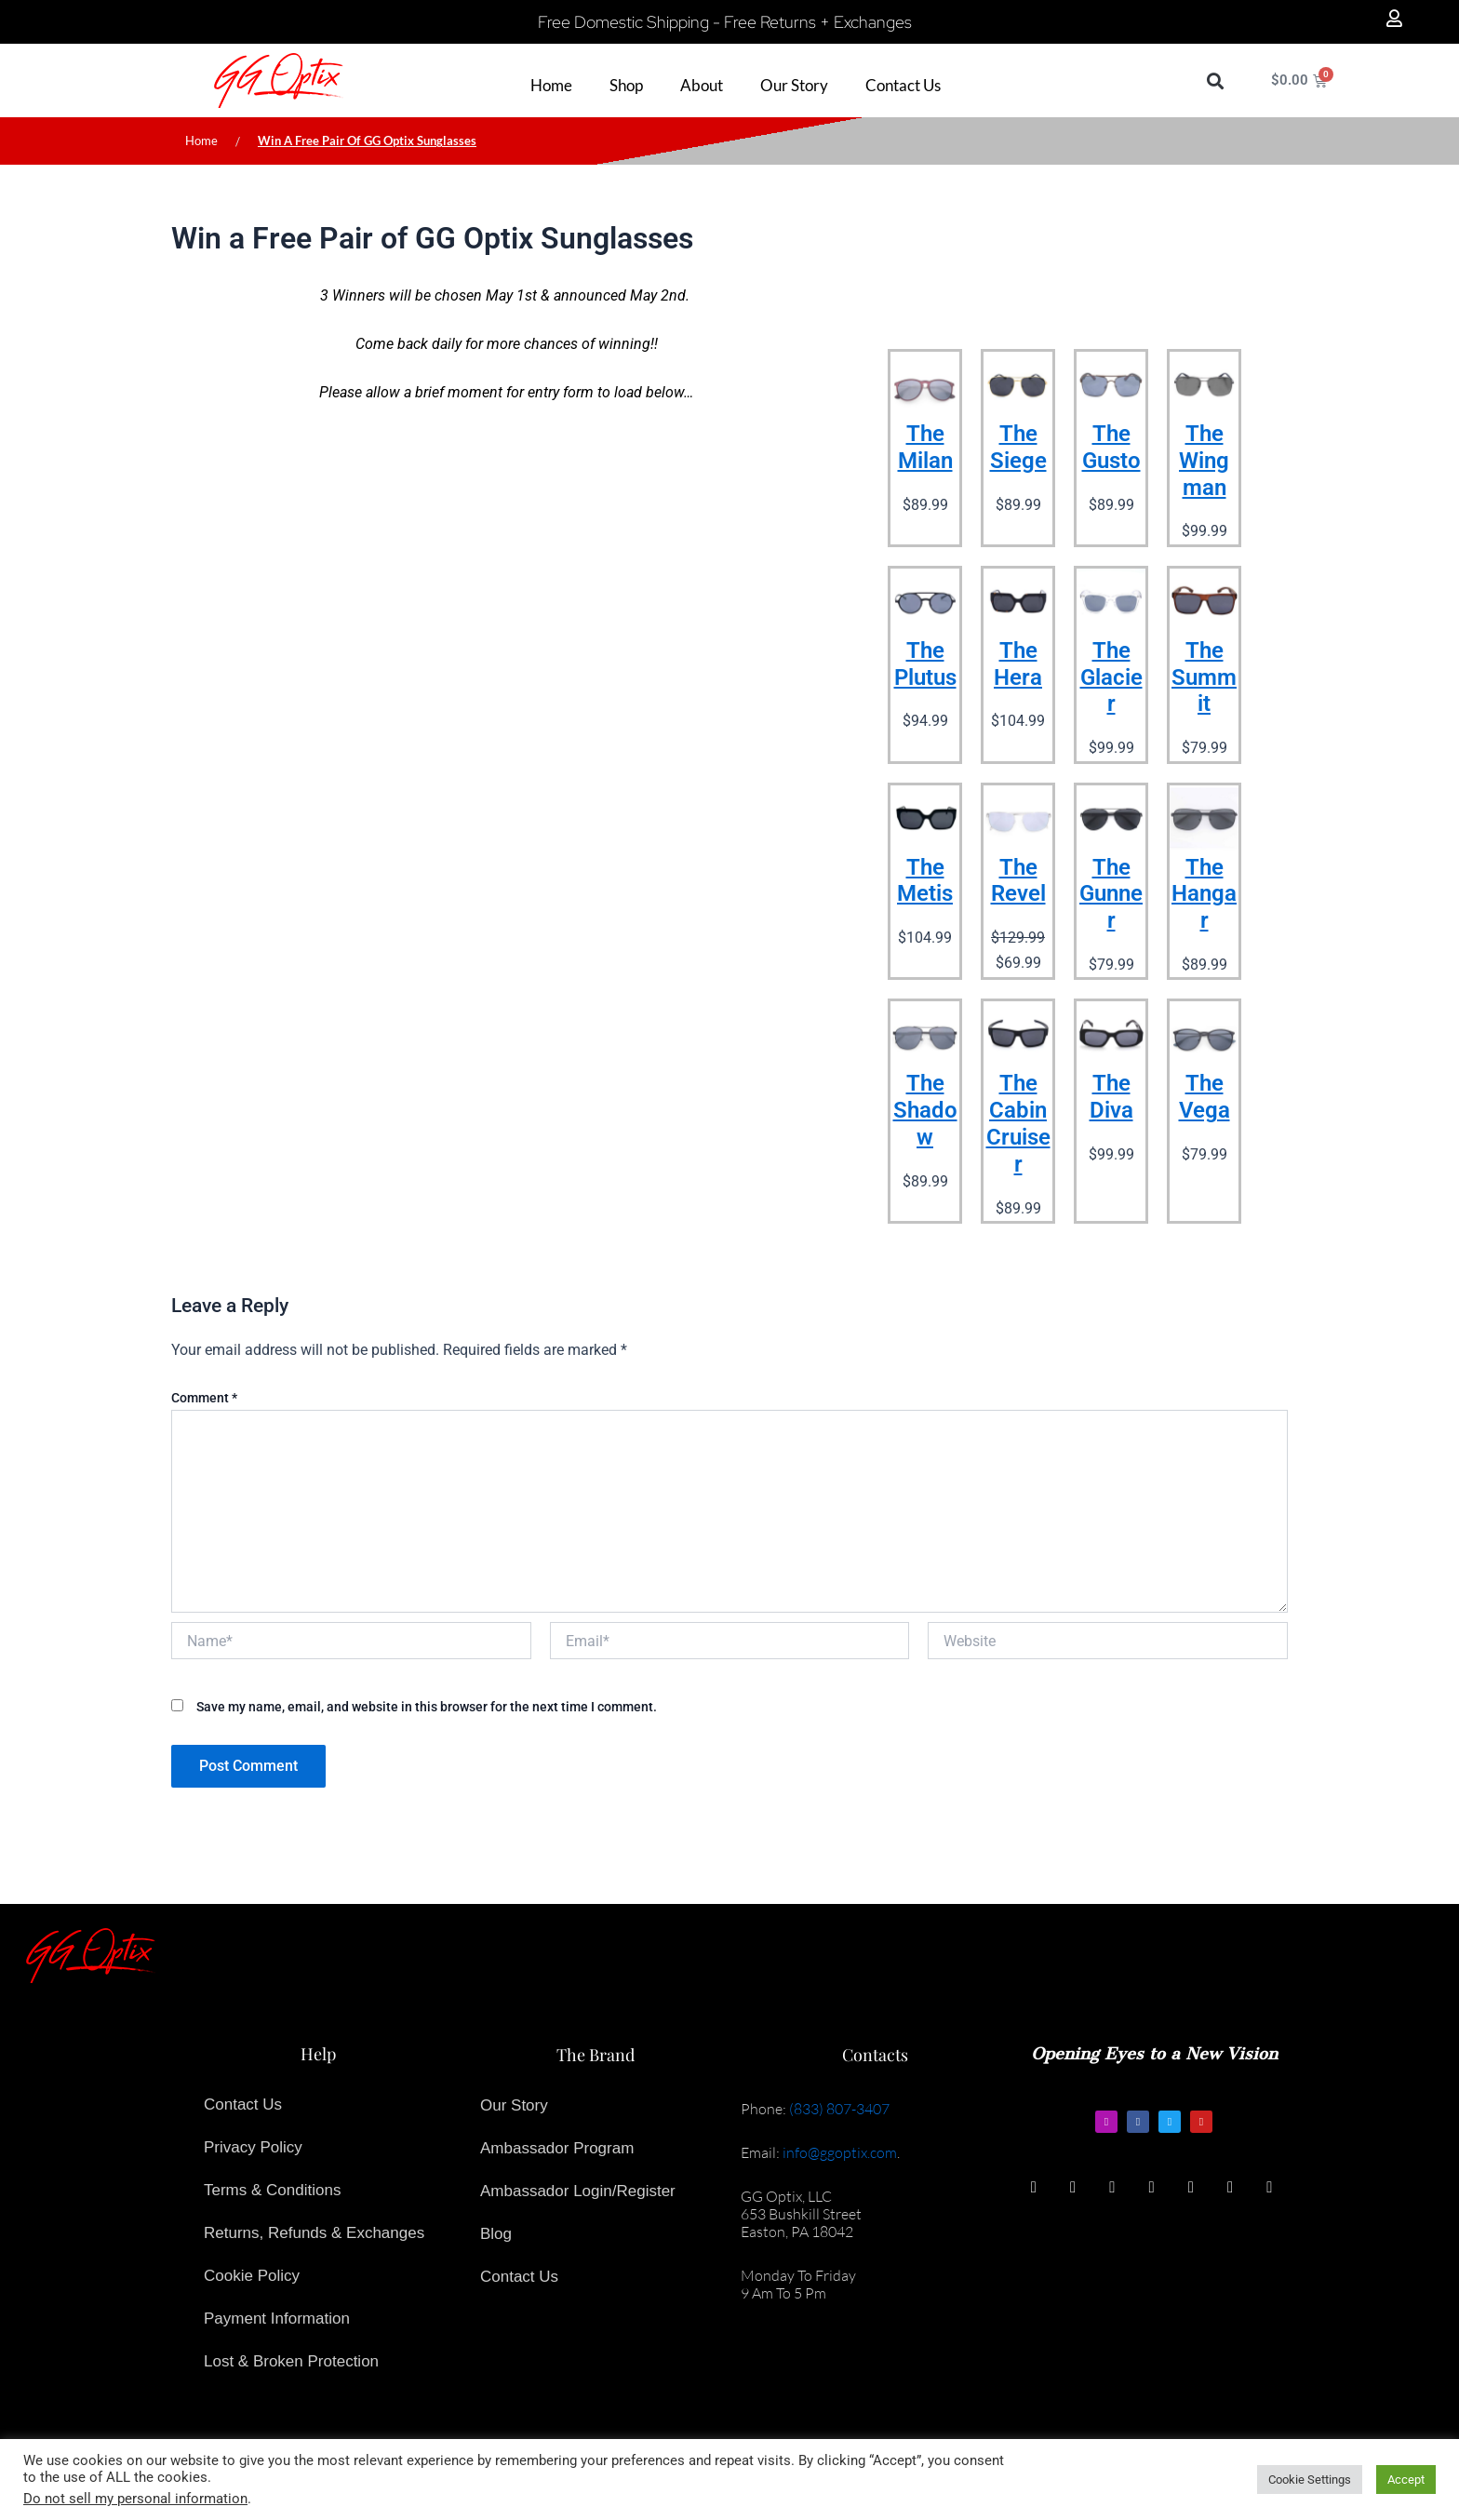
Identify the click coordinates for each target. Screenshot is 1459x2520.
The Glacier (1111, 677)
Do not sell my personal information (135, 2498)
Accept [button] (1406, 2479)
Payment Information (277, 2318)
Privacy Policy (253, 2147)
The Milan (925, 447)
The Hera (1018, 663)
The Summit (1204, 677)
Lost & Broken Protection (291, 2361)
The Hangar (1204, 894)
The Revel (1018, 880)
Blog (496, 2234)
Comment (204, 1397)
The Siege (1018, 447)
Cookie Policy (252, 2276)
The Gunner (1111, 894)
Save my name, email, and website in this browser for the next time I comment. (426, 1706)
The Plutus (925, 663)
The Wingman (1204, 461)
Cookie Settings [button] (1309, 2479)
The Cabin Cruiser (1018, 1123)
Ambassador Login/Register (578, 2191)
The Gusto (1111, 447)
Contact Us (243, 2104)
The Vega (1204, 1096)
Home (201, 140)
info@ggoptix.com (840, 2152)
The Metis (925, 880)
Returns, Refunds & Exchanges (314, 2233)
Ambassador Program (557, 2148)
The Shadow (925, 1110)
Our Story (514, 2105)
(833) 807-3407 (839, 2108)
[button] (1214, 80)
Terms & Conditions (272, 2190)
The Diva (1111, 1096)
